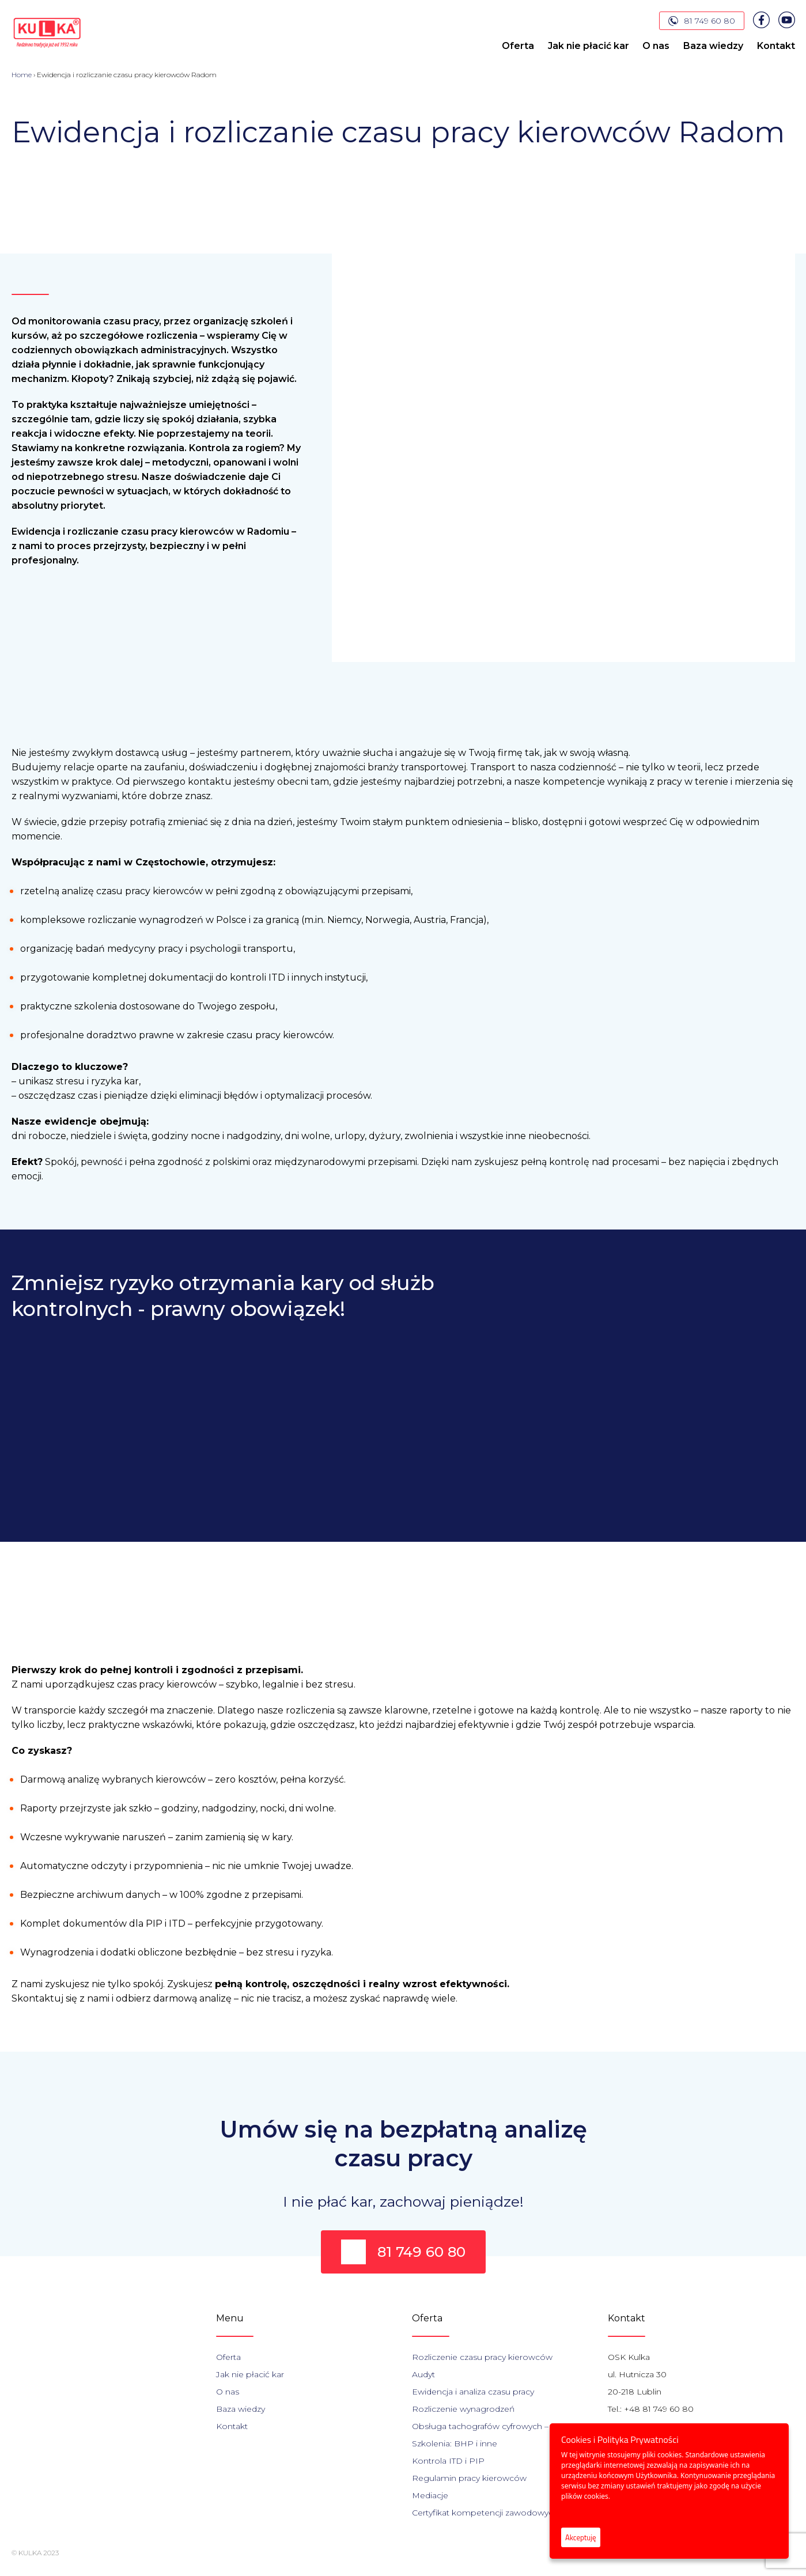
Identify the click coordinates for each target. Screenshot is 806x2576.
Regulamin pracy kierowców (469, 2478)
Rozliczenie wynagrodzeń (463, 2409)
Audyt (423, 2374)
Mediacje (430, 2495)
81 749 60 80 (701, 21)
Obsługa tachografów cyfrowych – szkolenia (500, 2426)
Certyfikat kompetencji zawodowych (485, 2512)
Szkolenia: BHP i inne (454, 2443)
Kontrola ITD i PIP (448, 2461)
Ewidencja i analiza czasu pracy (473, 2391)
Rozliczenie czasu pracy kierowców (482, 2357)
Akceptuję (580, 2537)
